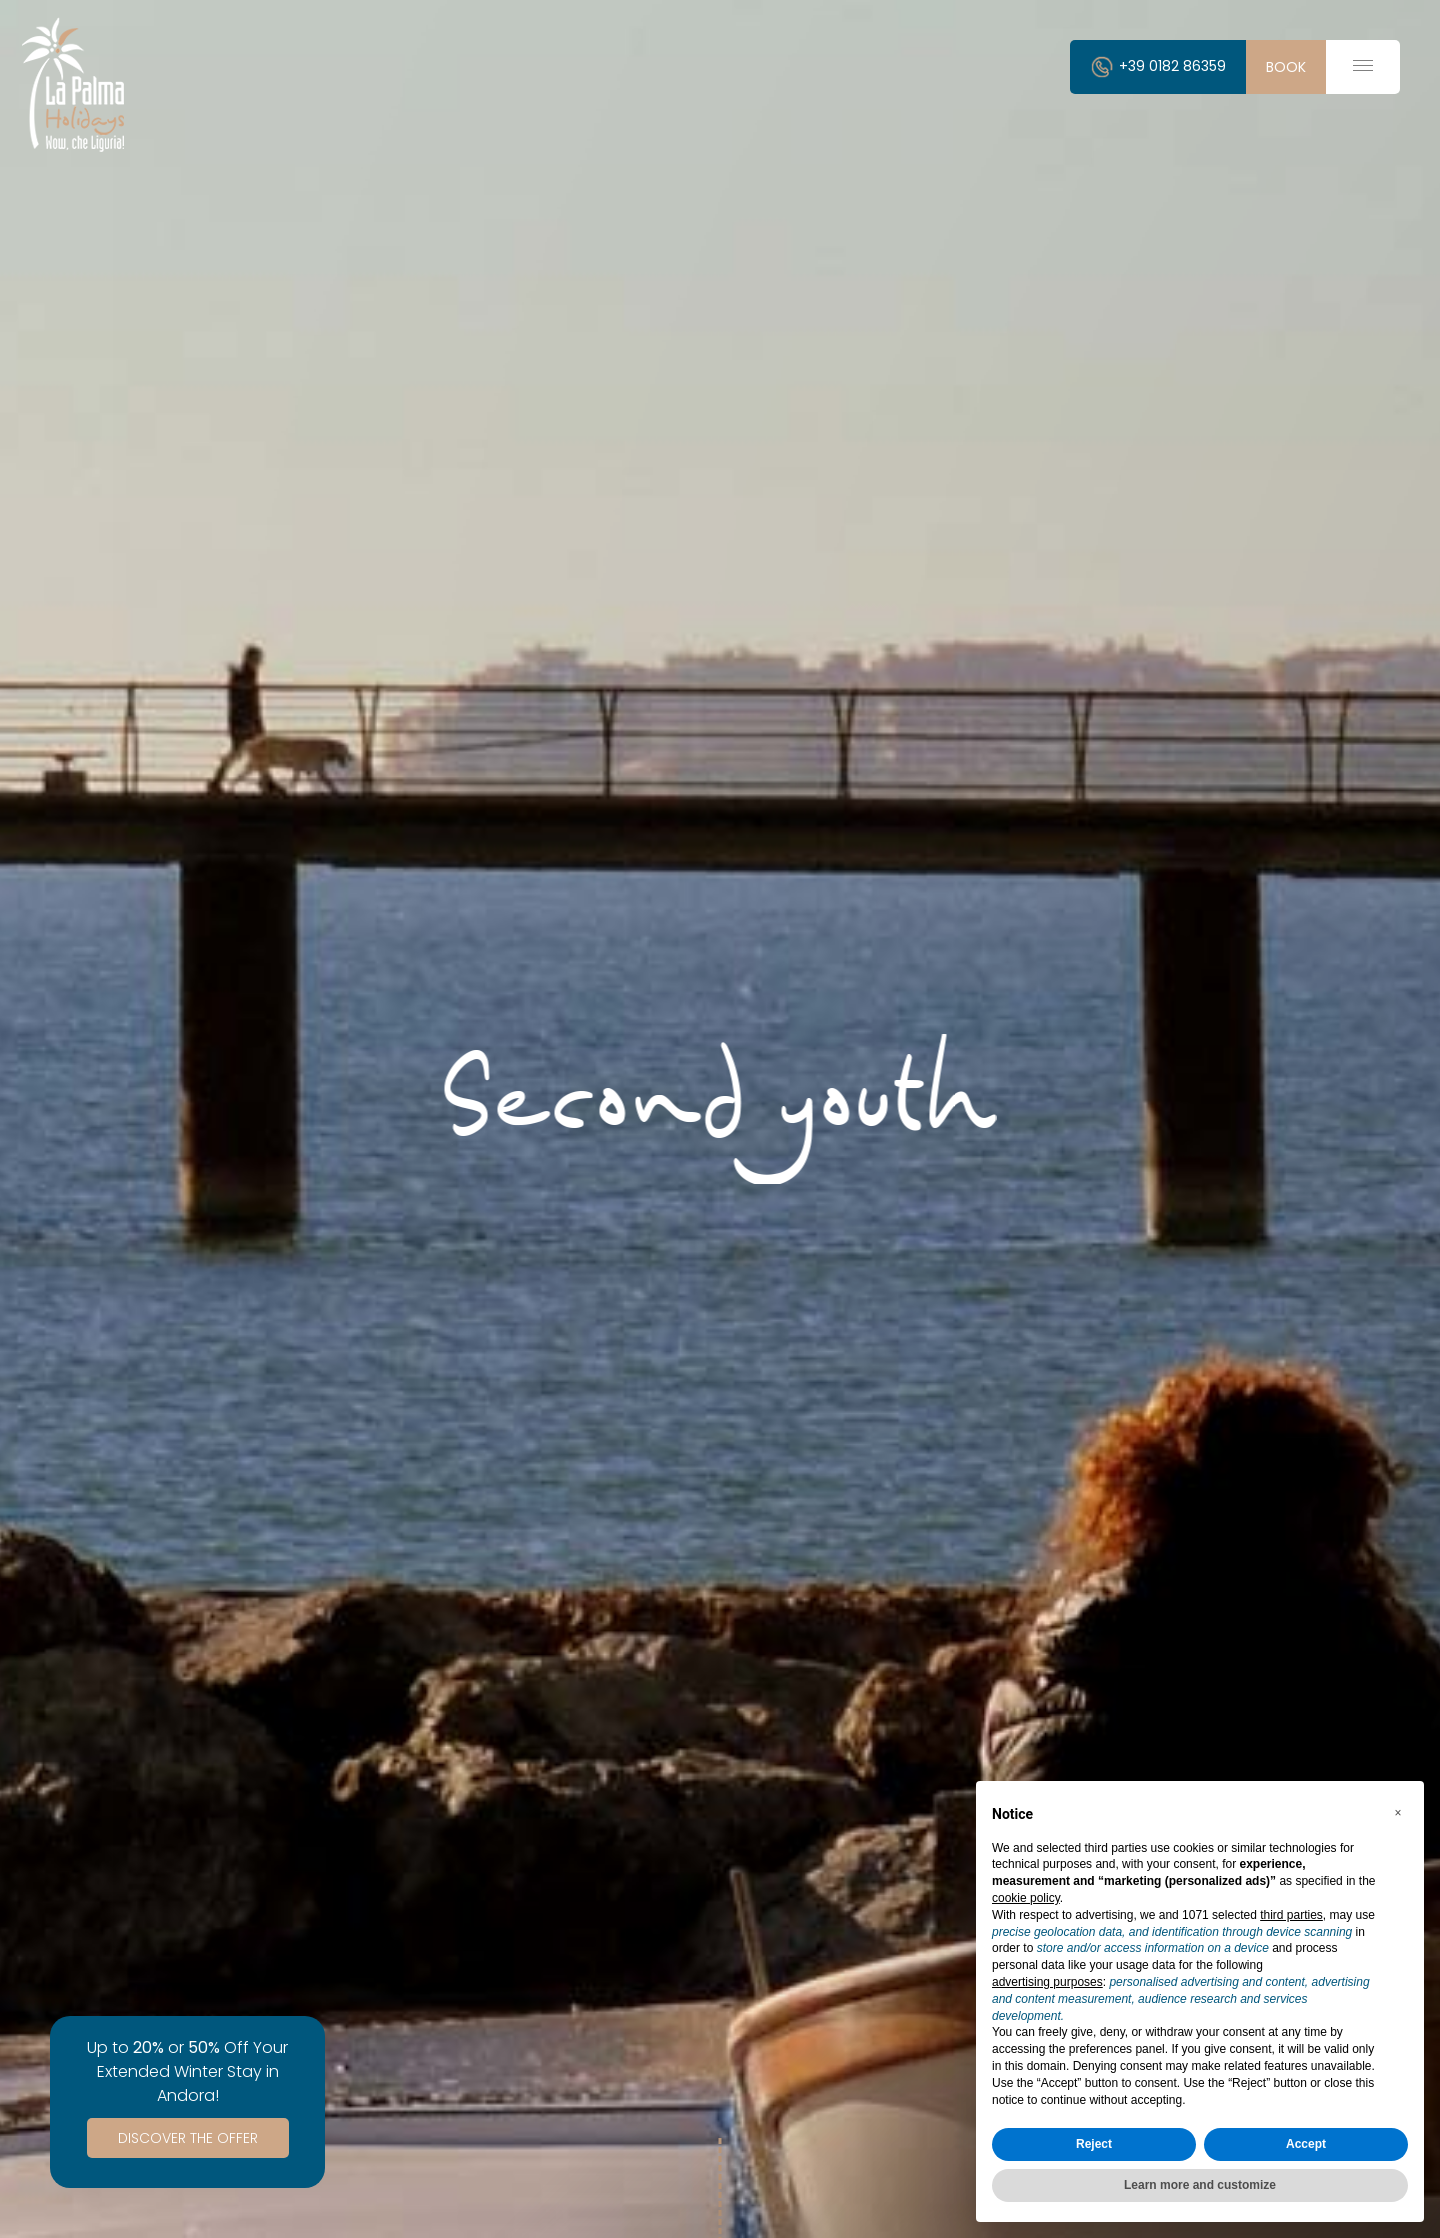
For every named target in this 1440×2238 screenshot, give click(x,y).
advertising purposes (1047, 1982)
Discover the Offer (188, 2138)
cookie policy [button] (1026, 1898)
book (1286, 67)
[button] (1398, 1813)
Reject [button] (1094, 2144)
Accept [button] (1306, 2144)
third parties (1291, 1915)
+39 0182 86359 (1158, 66)
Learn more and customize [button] (1200, 2185)
